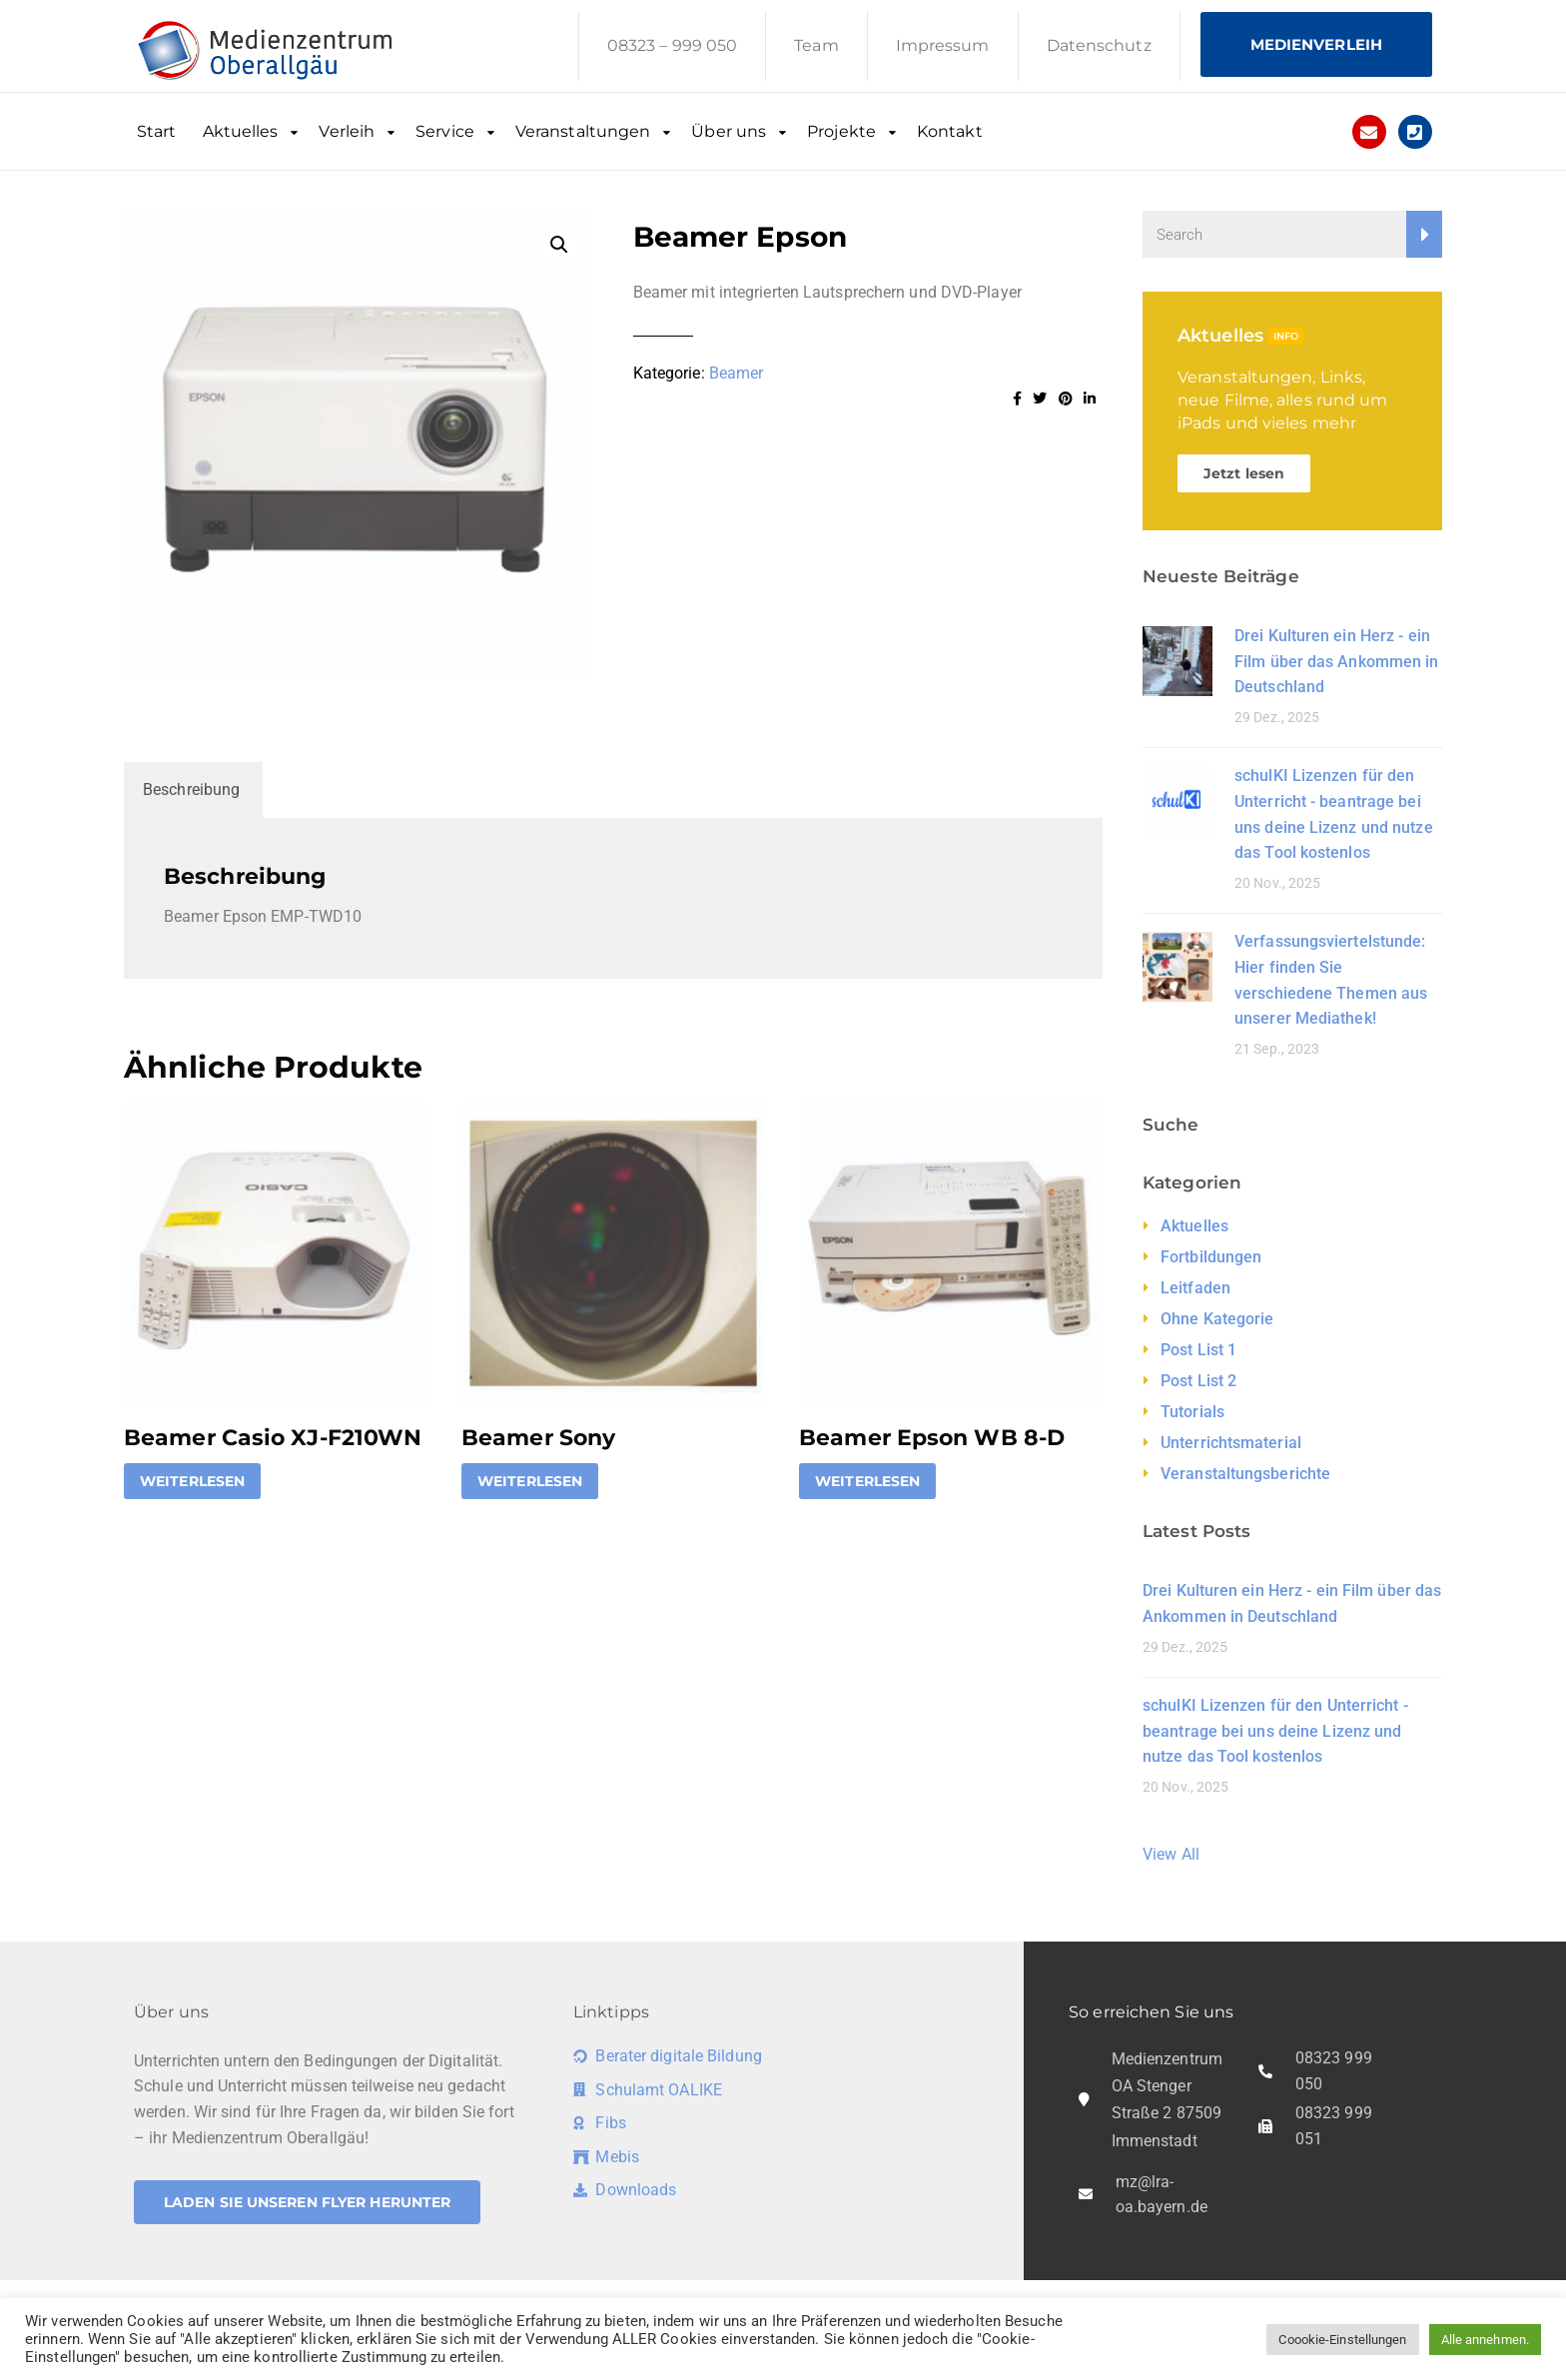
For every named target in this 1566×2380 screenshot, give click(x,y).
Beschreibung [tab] (191, 789)
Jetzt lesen (1243, 473)
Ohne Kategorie (1217, 1318)
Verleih (347, 131)
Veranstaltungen (583, 131)
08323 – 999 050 (672, 45)
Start (157, 131)
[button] (559, 245)
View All (1171, 1854)
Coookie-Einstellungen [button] (1342, 2339)
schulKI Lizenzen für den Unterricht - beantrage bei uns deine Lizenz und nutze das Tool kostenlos (1275, 1731)
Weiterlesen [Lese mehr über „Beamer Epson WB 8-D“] (867, 1481)
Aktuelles (241, 131)
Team (816, 45)
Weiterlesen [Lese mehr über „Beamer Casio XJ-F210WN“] (192, 1481)
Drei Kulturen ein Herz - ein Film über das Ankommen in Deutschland (1336, 661)
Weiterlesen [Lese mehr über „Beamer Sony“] (529, 1481)
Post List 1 (1198, 1349)
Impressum (943, 45)
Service (444, 131)
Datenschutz (1099, 45)
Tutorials (1192, 1411)
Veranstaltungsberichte (1245, 1473)
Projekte (841, 131)
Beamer (736, 373)
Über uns (728, 131)
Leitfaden (1195, 1287)
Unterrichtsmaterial (1231, 1442)
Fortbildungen (1211, 1256)
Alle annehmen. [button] (1485, 2339)
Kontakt (950, 131)
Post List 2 (1198, 1380)
